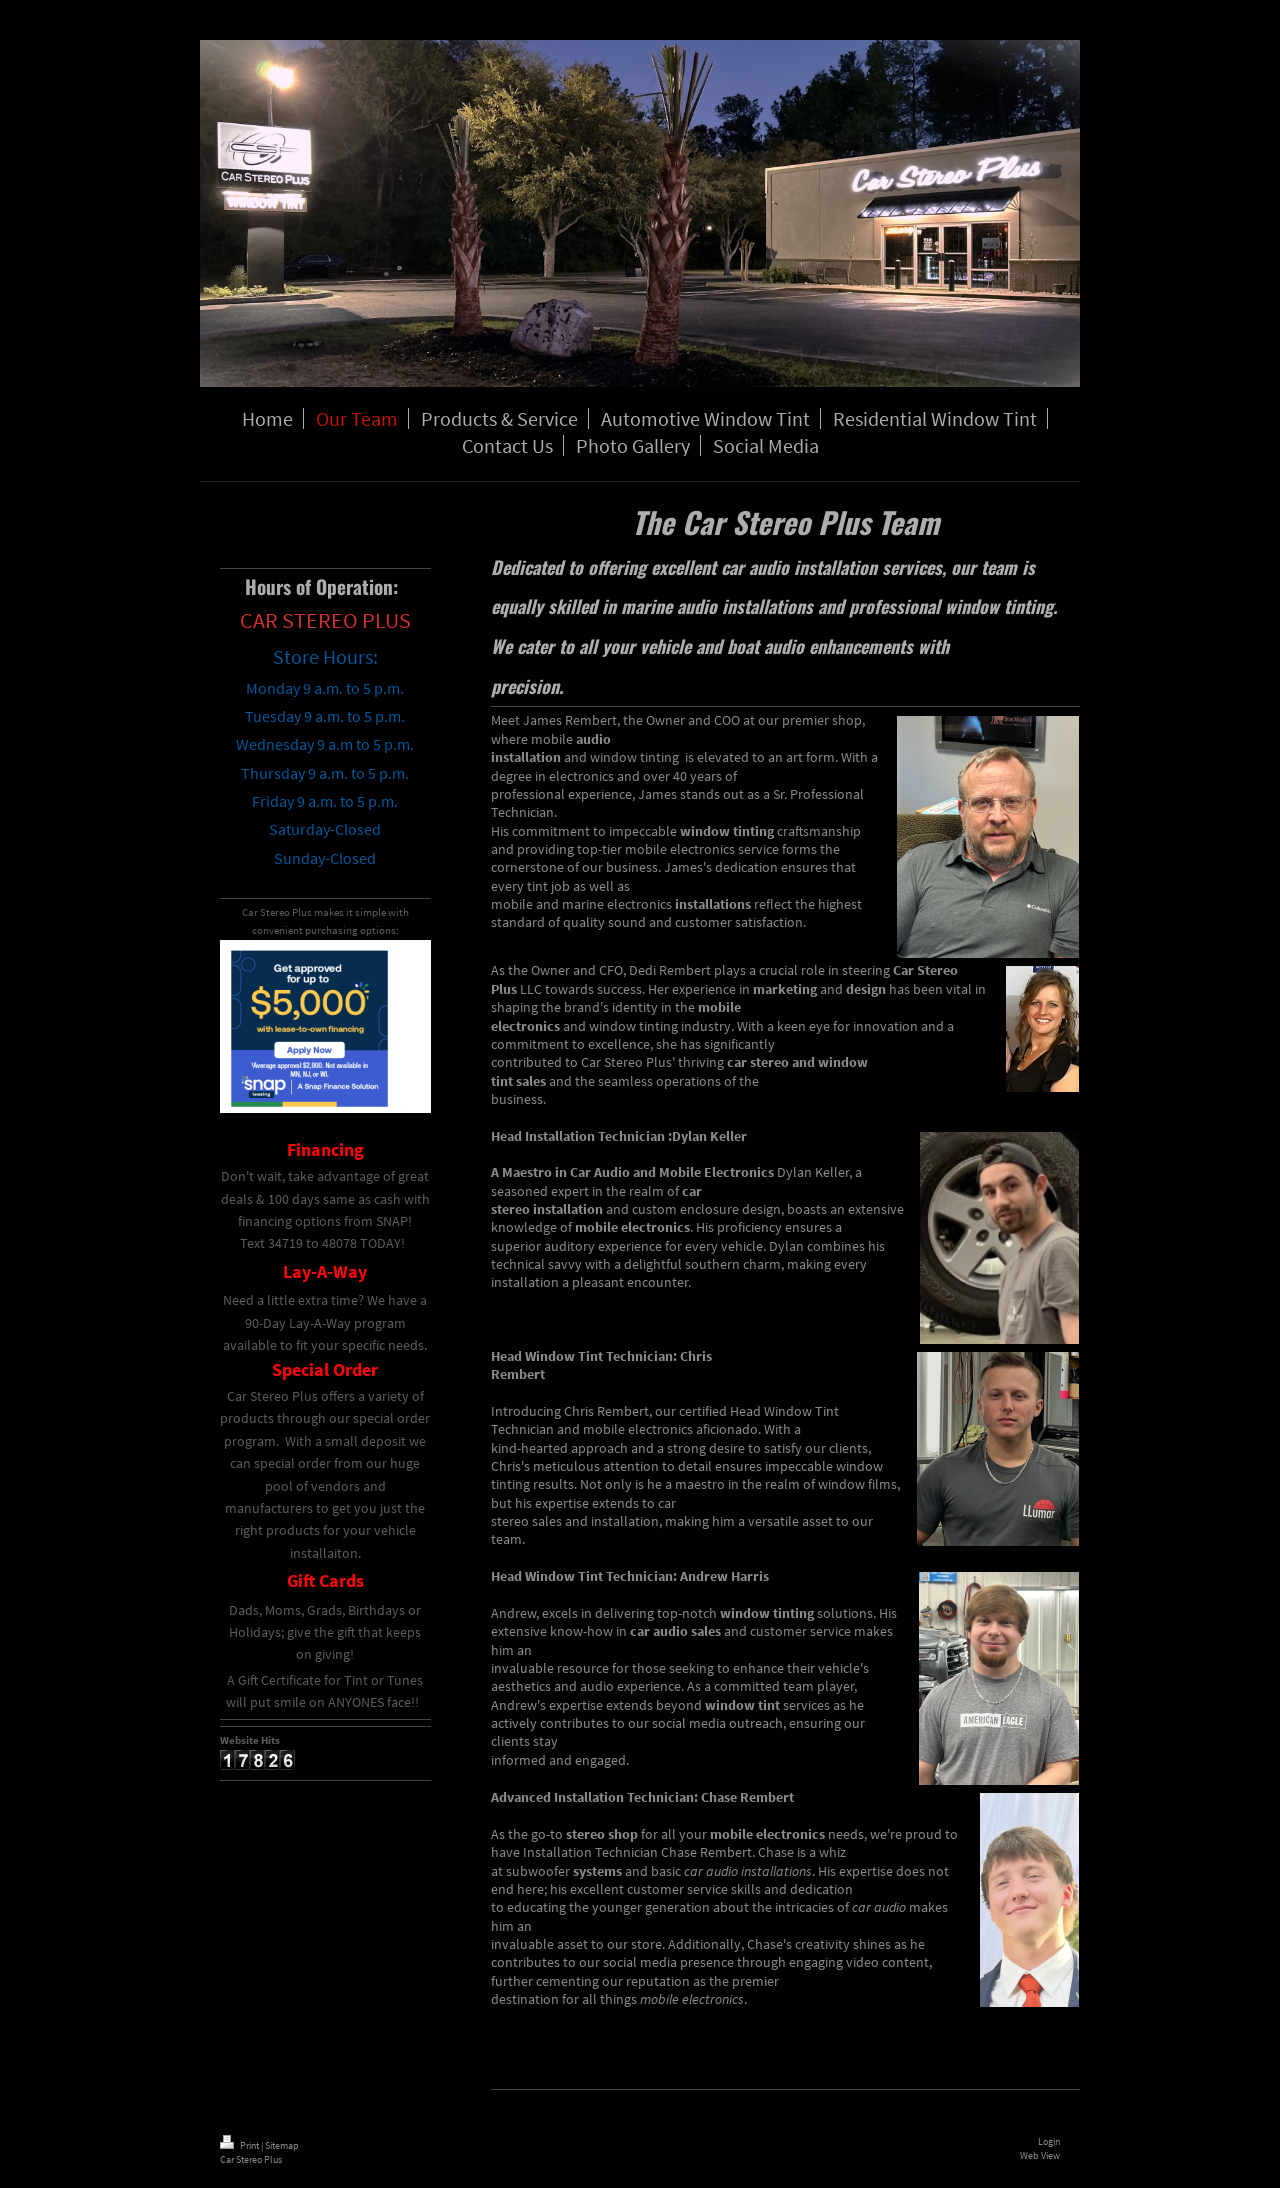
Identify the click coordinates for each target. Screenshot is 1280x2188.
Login (1049, 2141)
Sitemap (282, 2145)
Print (240, 2145)
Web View (1040, 2155)
